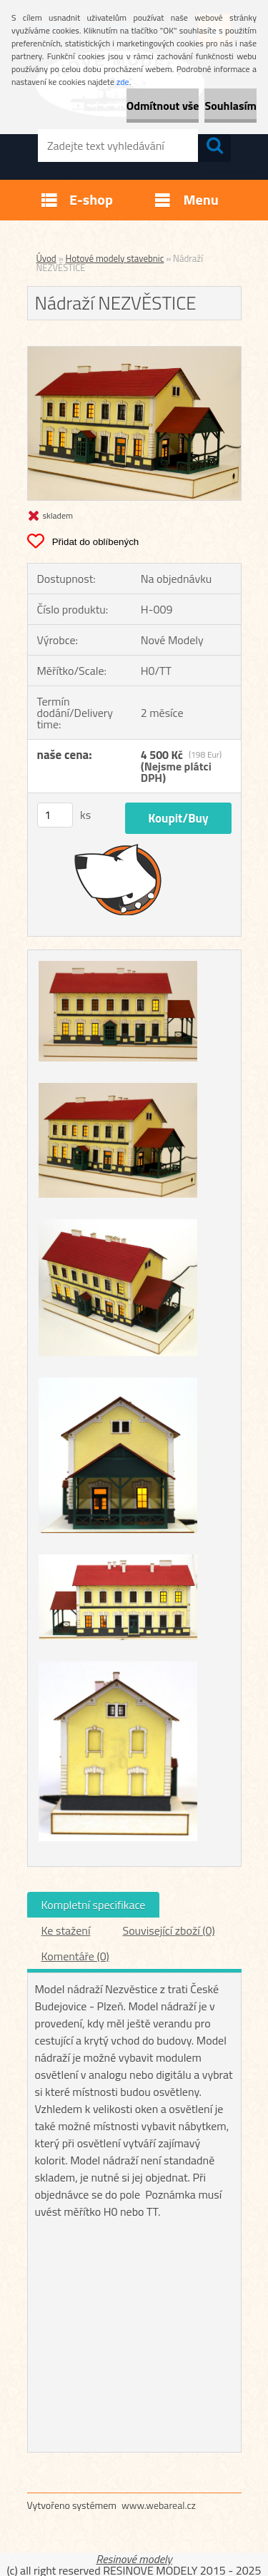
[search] (214, 145)
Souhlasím (230, 105)
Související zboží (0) (168, 1930)
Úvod (46, 258)
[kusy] (55, 815)
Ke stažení (66, 1930)
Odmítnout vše (162, 105)
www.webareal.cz (158, 2505)
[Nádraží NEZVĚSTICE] (134, 352)
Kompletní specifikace (93, 1904)
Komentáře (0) (75, 1956)
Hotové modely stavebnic (115, 258)
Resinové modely (134, 2558)
